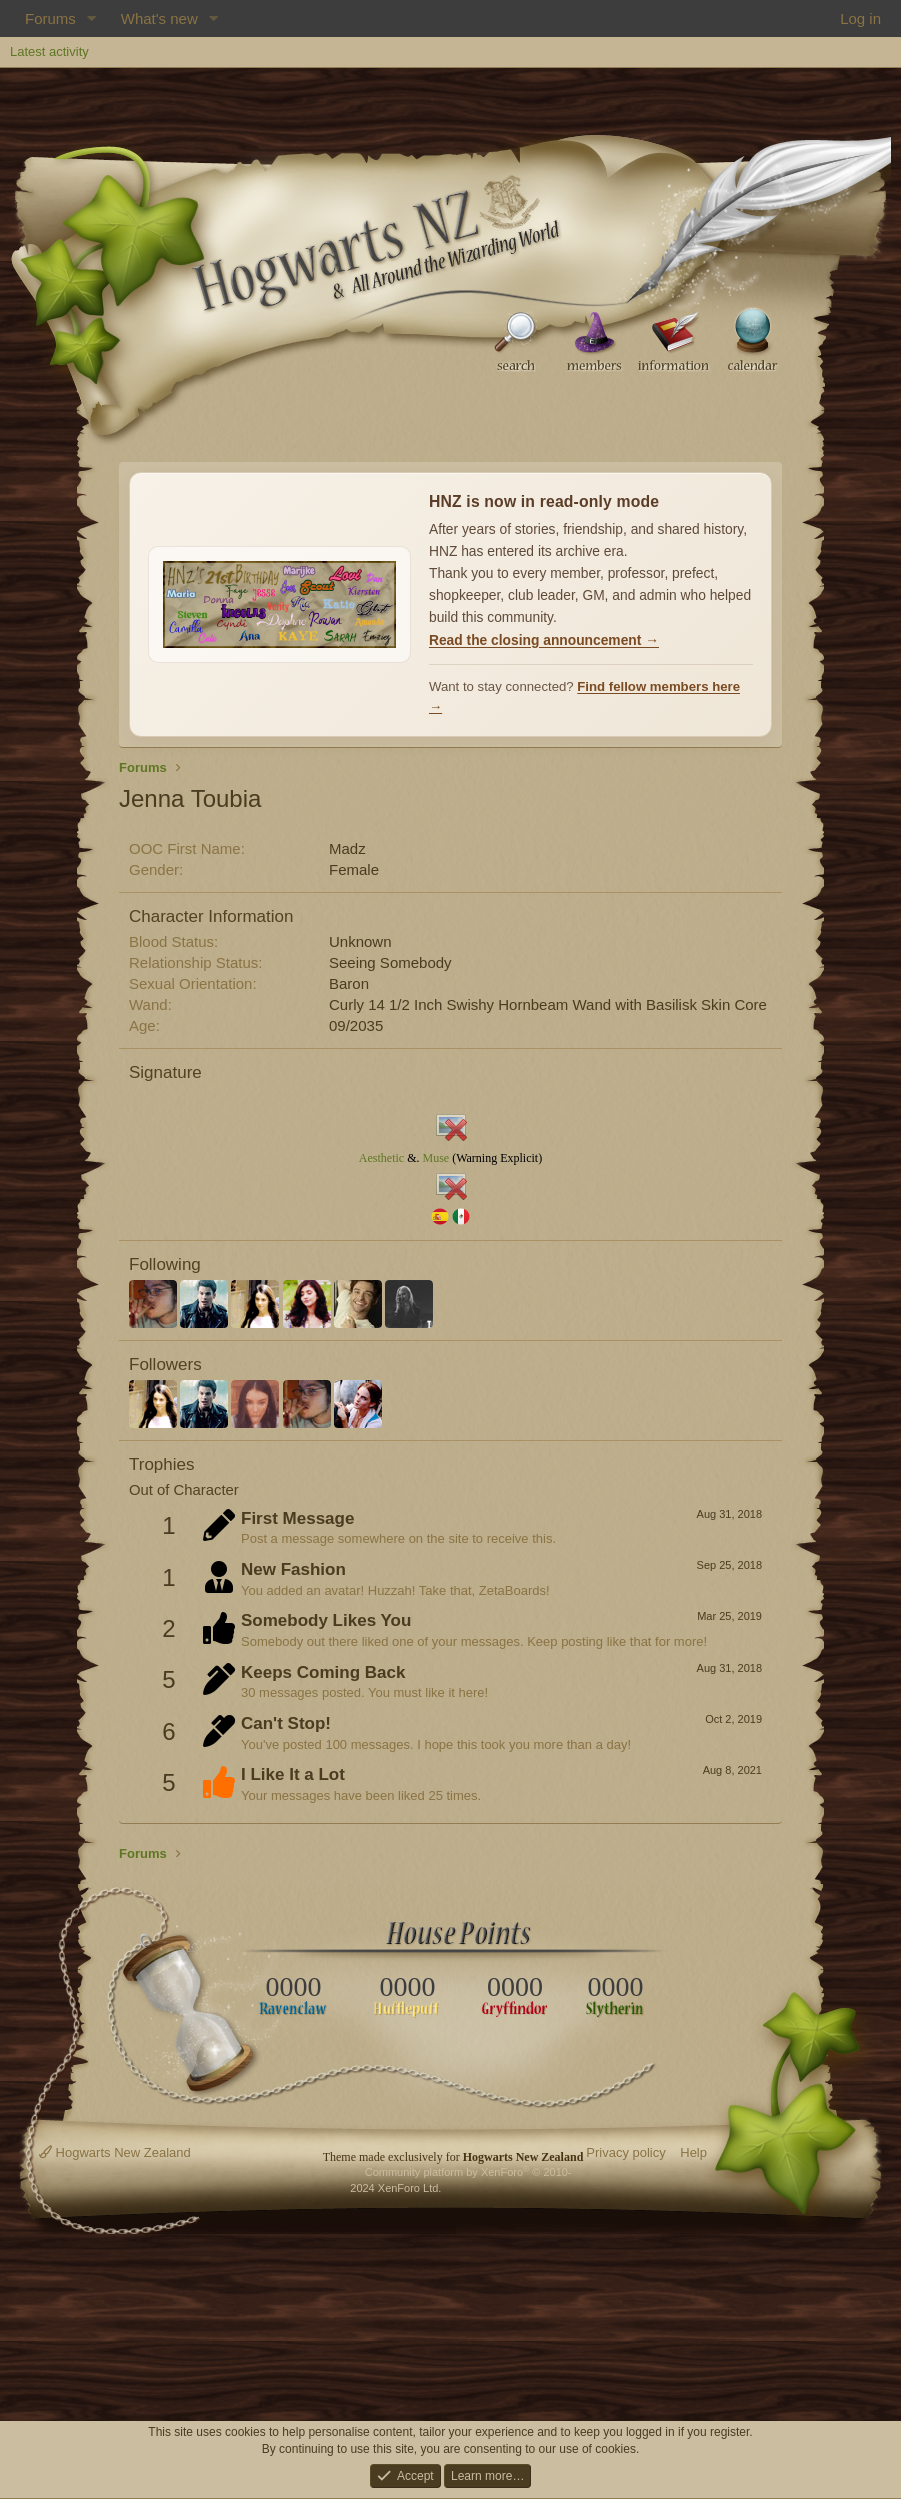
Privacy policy (625, 2152)
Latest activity (49, 51)
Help (693, 2152)
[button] (92, 18)
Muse (435, 1158)
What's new (159, 18)
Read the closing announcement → (544, 640)
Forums (50, 18)
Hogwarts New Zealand (115, 2152)
